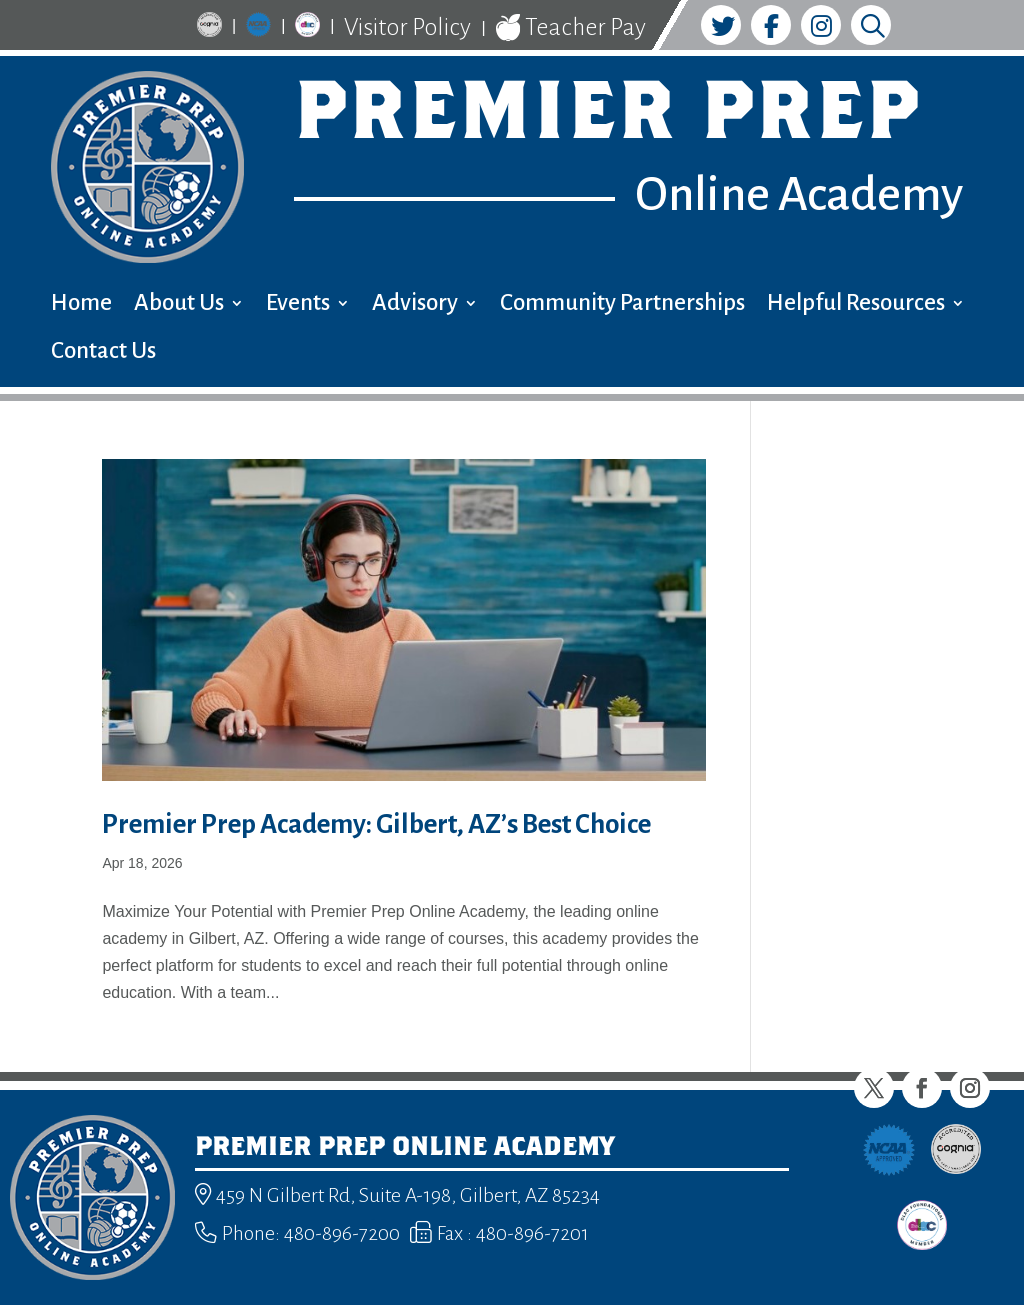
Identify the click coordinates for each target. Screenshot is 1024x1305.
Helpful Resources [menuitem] (856, 305)
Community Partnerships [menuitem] (622, 305)
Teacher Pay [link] (571, 28)
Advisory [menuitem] (415, 305)
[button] (874, 1088)
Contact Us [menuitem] (103, 353)
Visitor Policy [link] (407, 27)
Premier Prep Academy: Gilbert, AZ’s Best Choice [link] (376, 824)
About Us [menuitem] (179, 305)
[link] (209, 27)
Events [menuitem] (298, 305)
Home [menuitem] (81, 305)
